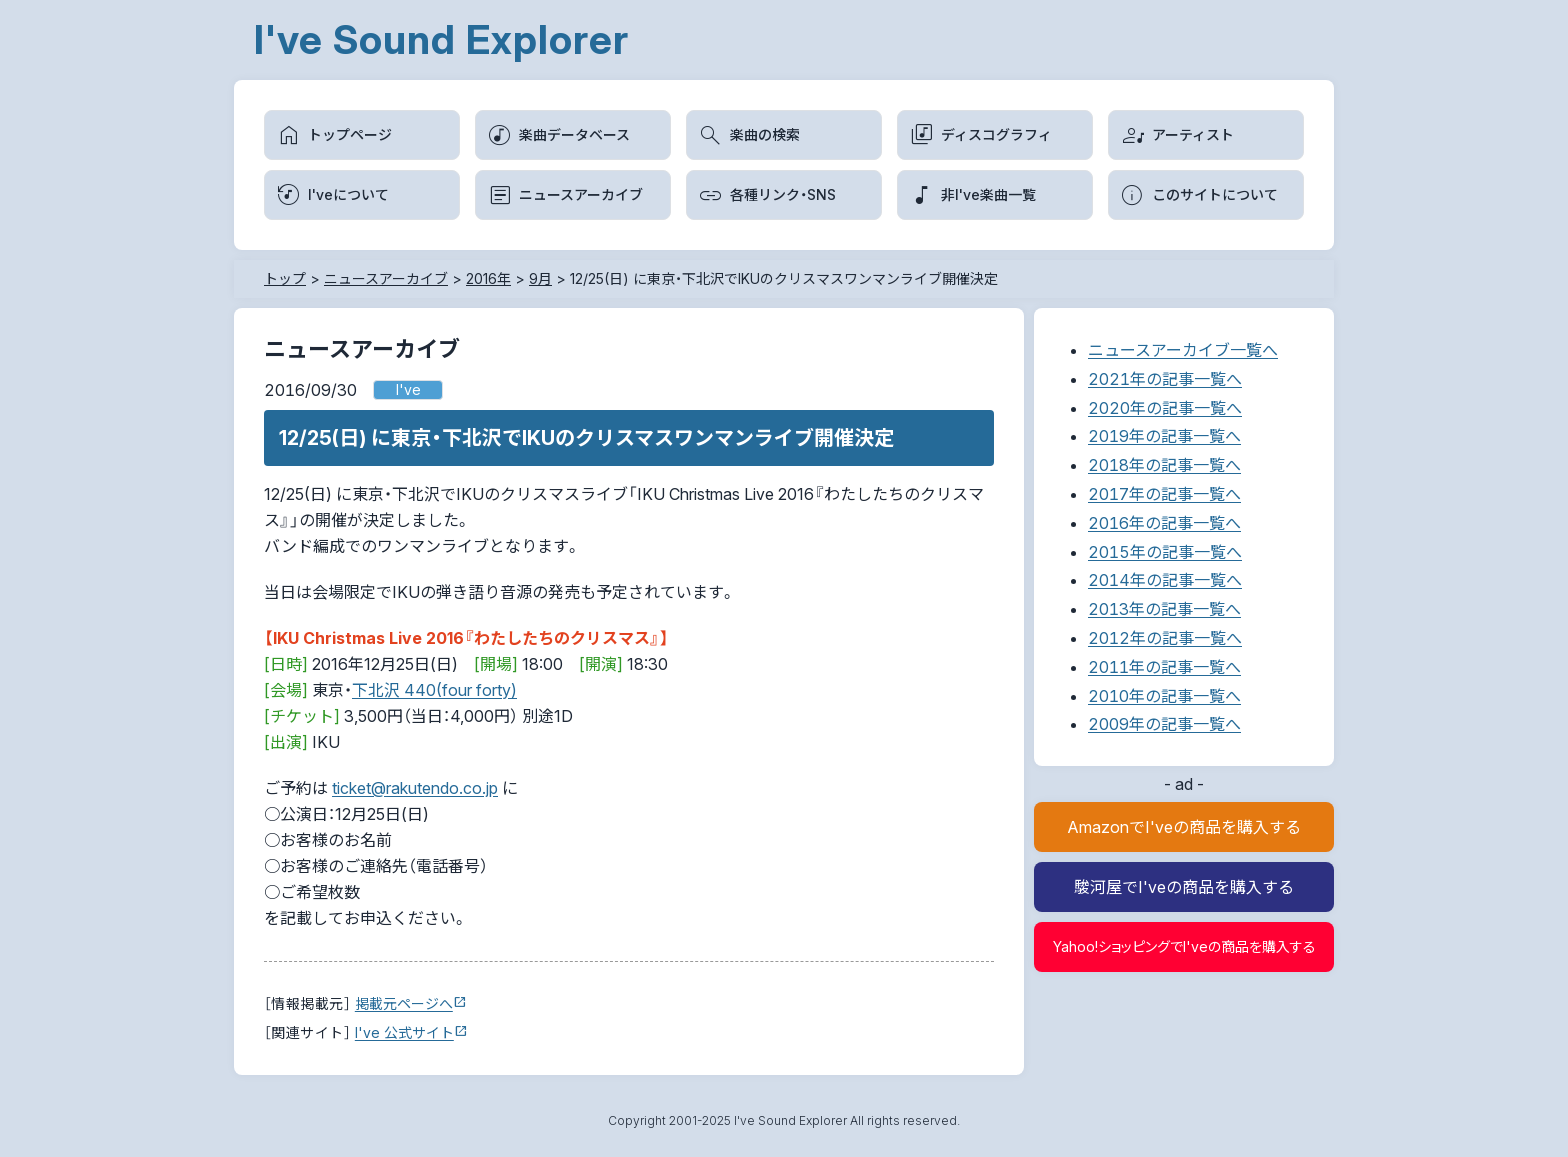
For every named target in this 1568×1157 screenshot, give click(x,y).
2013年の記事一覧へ (1164, 609)
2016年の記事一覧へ (1164, 523)
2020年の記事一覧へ (1165, 408)
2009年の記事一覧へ (1164, 724)
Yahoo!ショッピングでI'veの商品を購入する (1184, 946)
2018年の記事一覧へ (1164, 465)
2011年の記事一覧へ (1164, 667)
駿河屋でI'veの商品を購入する (1184, 887)
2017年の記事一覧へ (1164, 494)
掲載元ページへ (404, 1003)
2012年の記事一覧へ (1165, 638)
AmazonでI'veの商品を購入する (1184, 827)
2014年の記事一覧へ (1165, 580)
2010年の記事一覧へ (1164, 696)
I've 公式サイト (404, 1032)
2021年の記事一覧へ (1165, 379)
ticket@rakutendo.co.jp (415, 788)
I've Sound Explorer (441, 39)
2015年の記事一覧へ (1165, 552)
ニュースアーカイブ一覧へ (1183, 350)
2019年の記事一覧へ (1164, 436)
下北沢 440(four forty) (434, 690)
